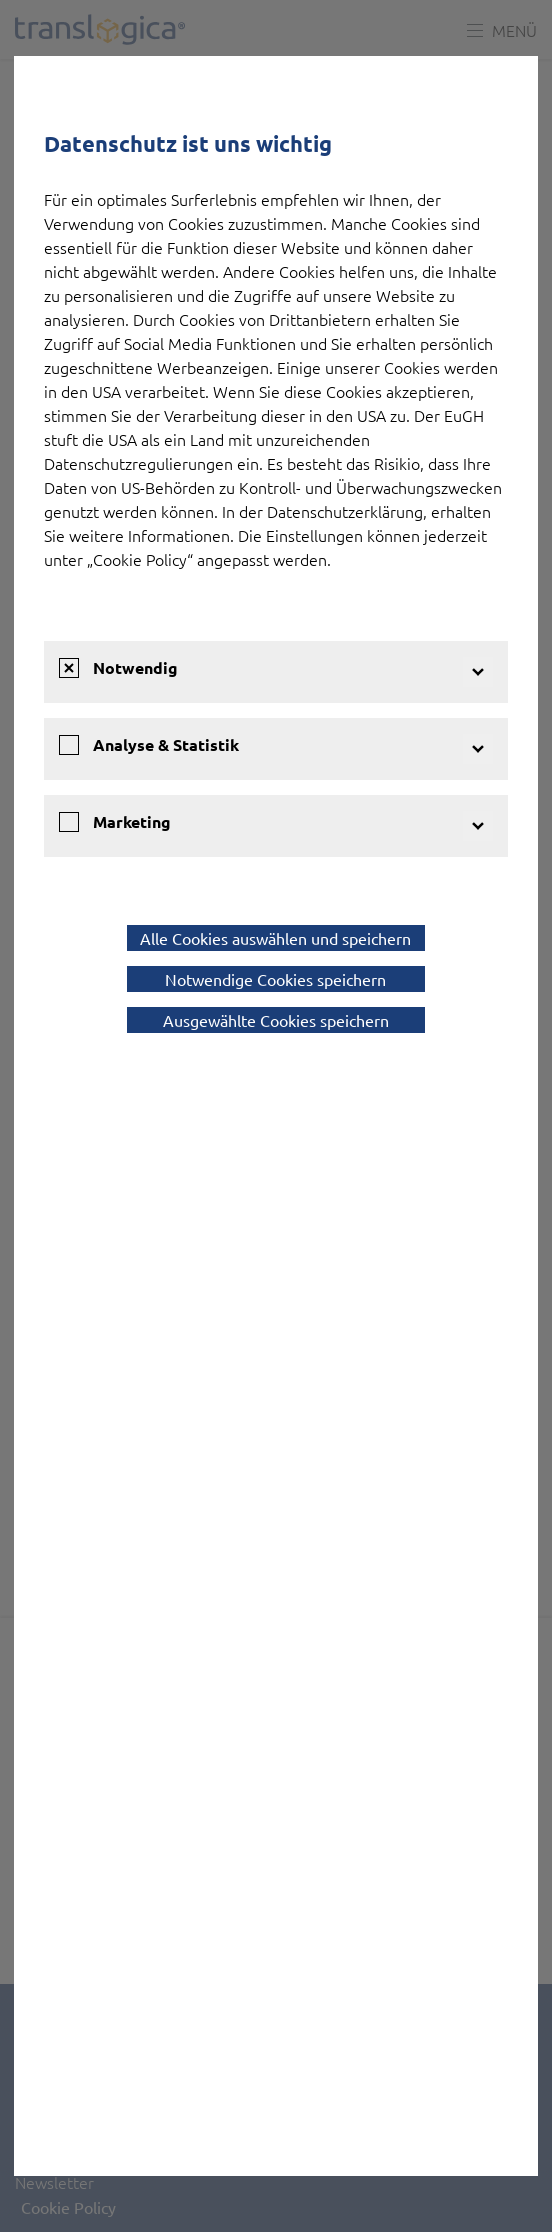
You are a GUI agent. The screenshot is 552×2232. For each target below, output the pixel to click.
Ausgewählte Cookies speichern (276, 1020)
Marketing (132, 821)
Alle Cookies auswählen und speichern (275, 938)
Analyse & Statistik (166, 744)
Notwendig (135, 667)
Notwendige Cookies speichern (275, 979)
